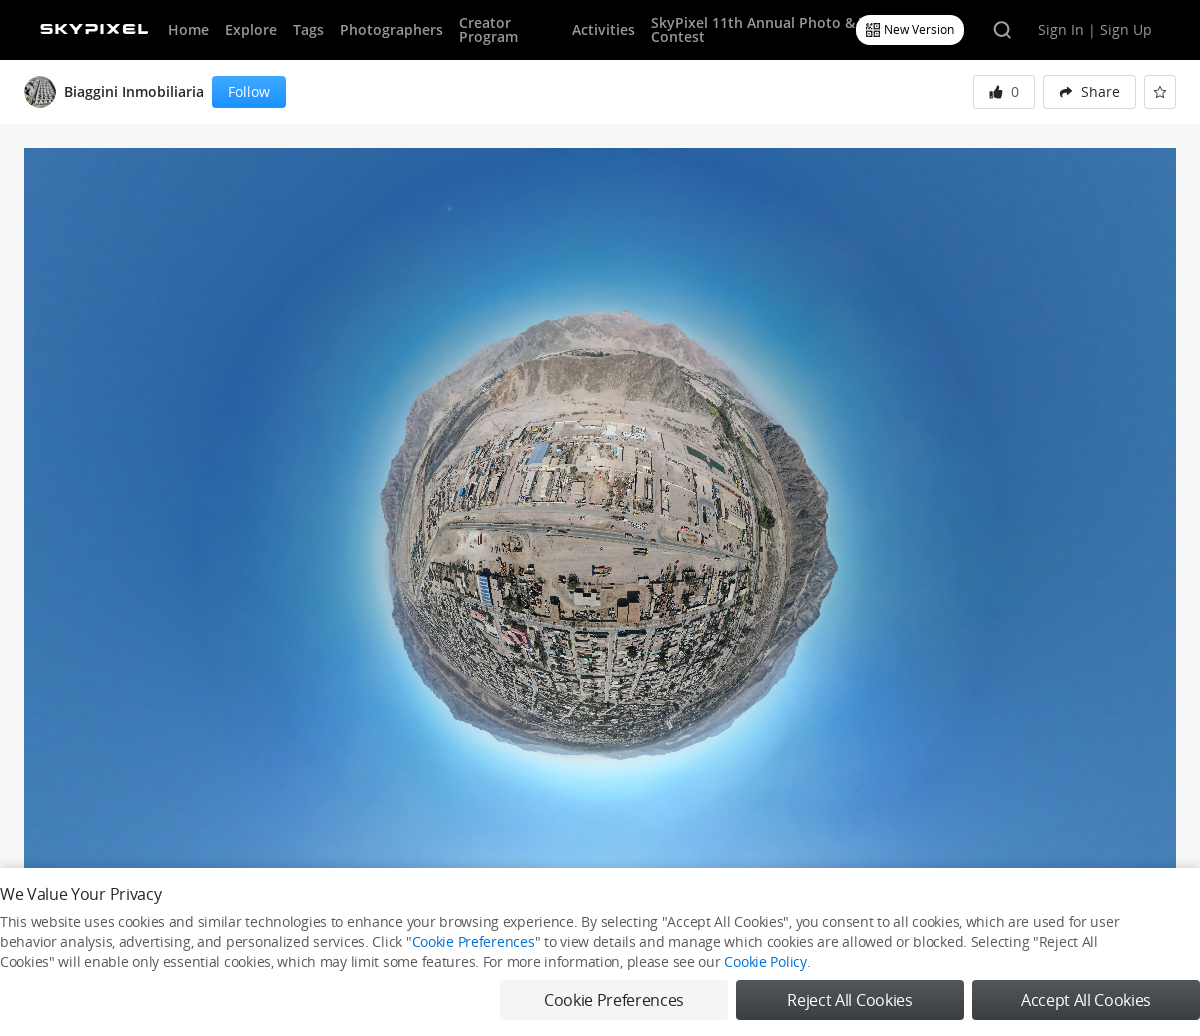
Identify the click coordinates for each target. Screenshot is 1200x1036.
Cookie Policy (765, 961)
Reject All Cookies (849, 1000)
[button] (1089, 92)
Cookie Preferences (473, 941)
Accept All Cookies (1086, 1000)
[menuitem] (1089, 92)
